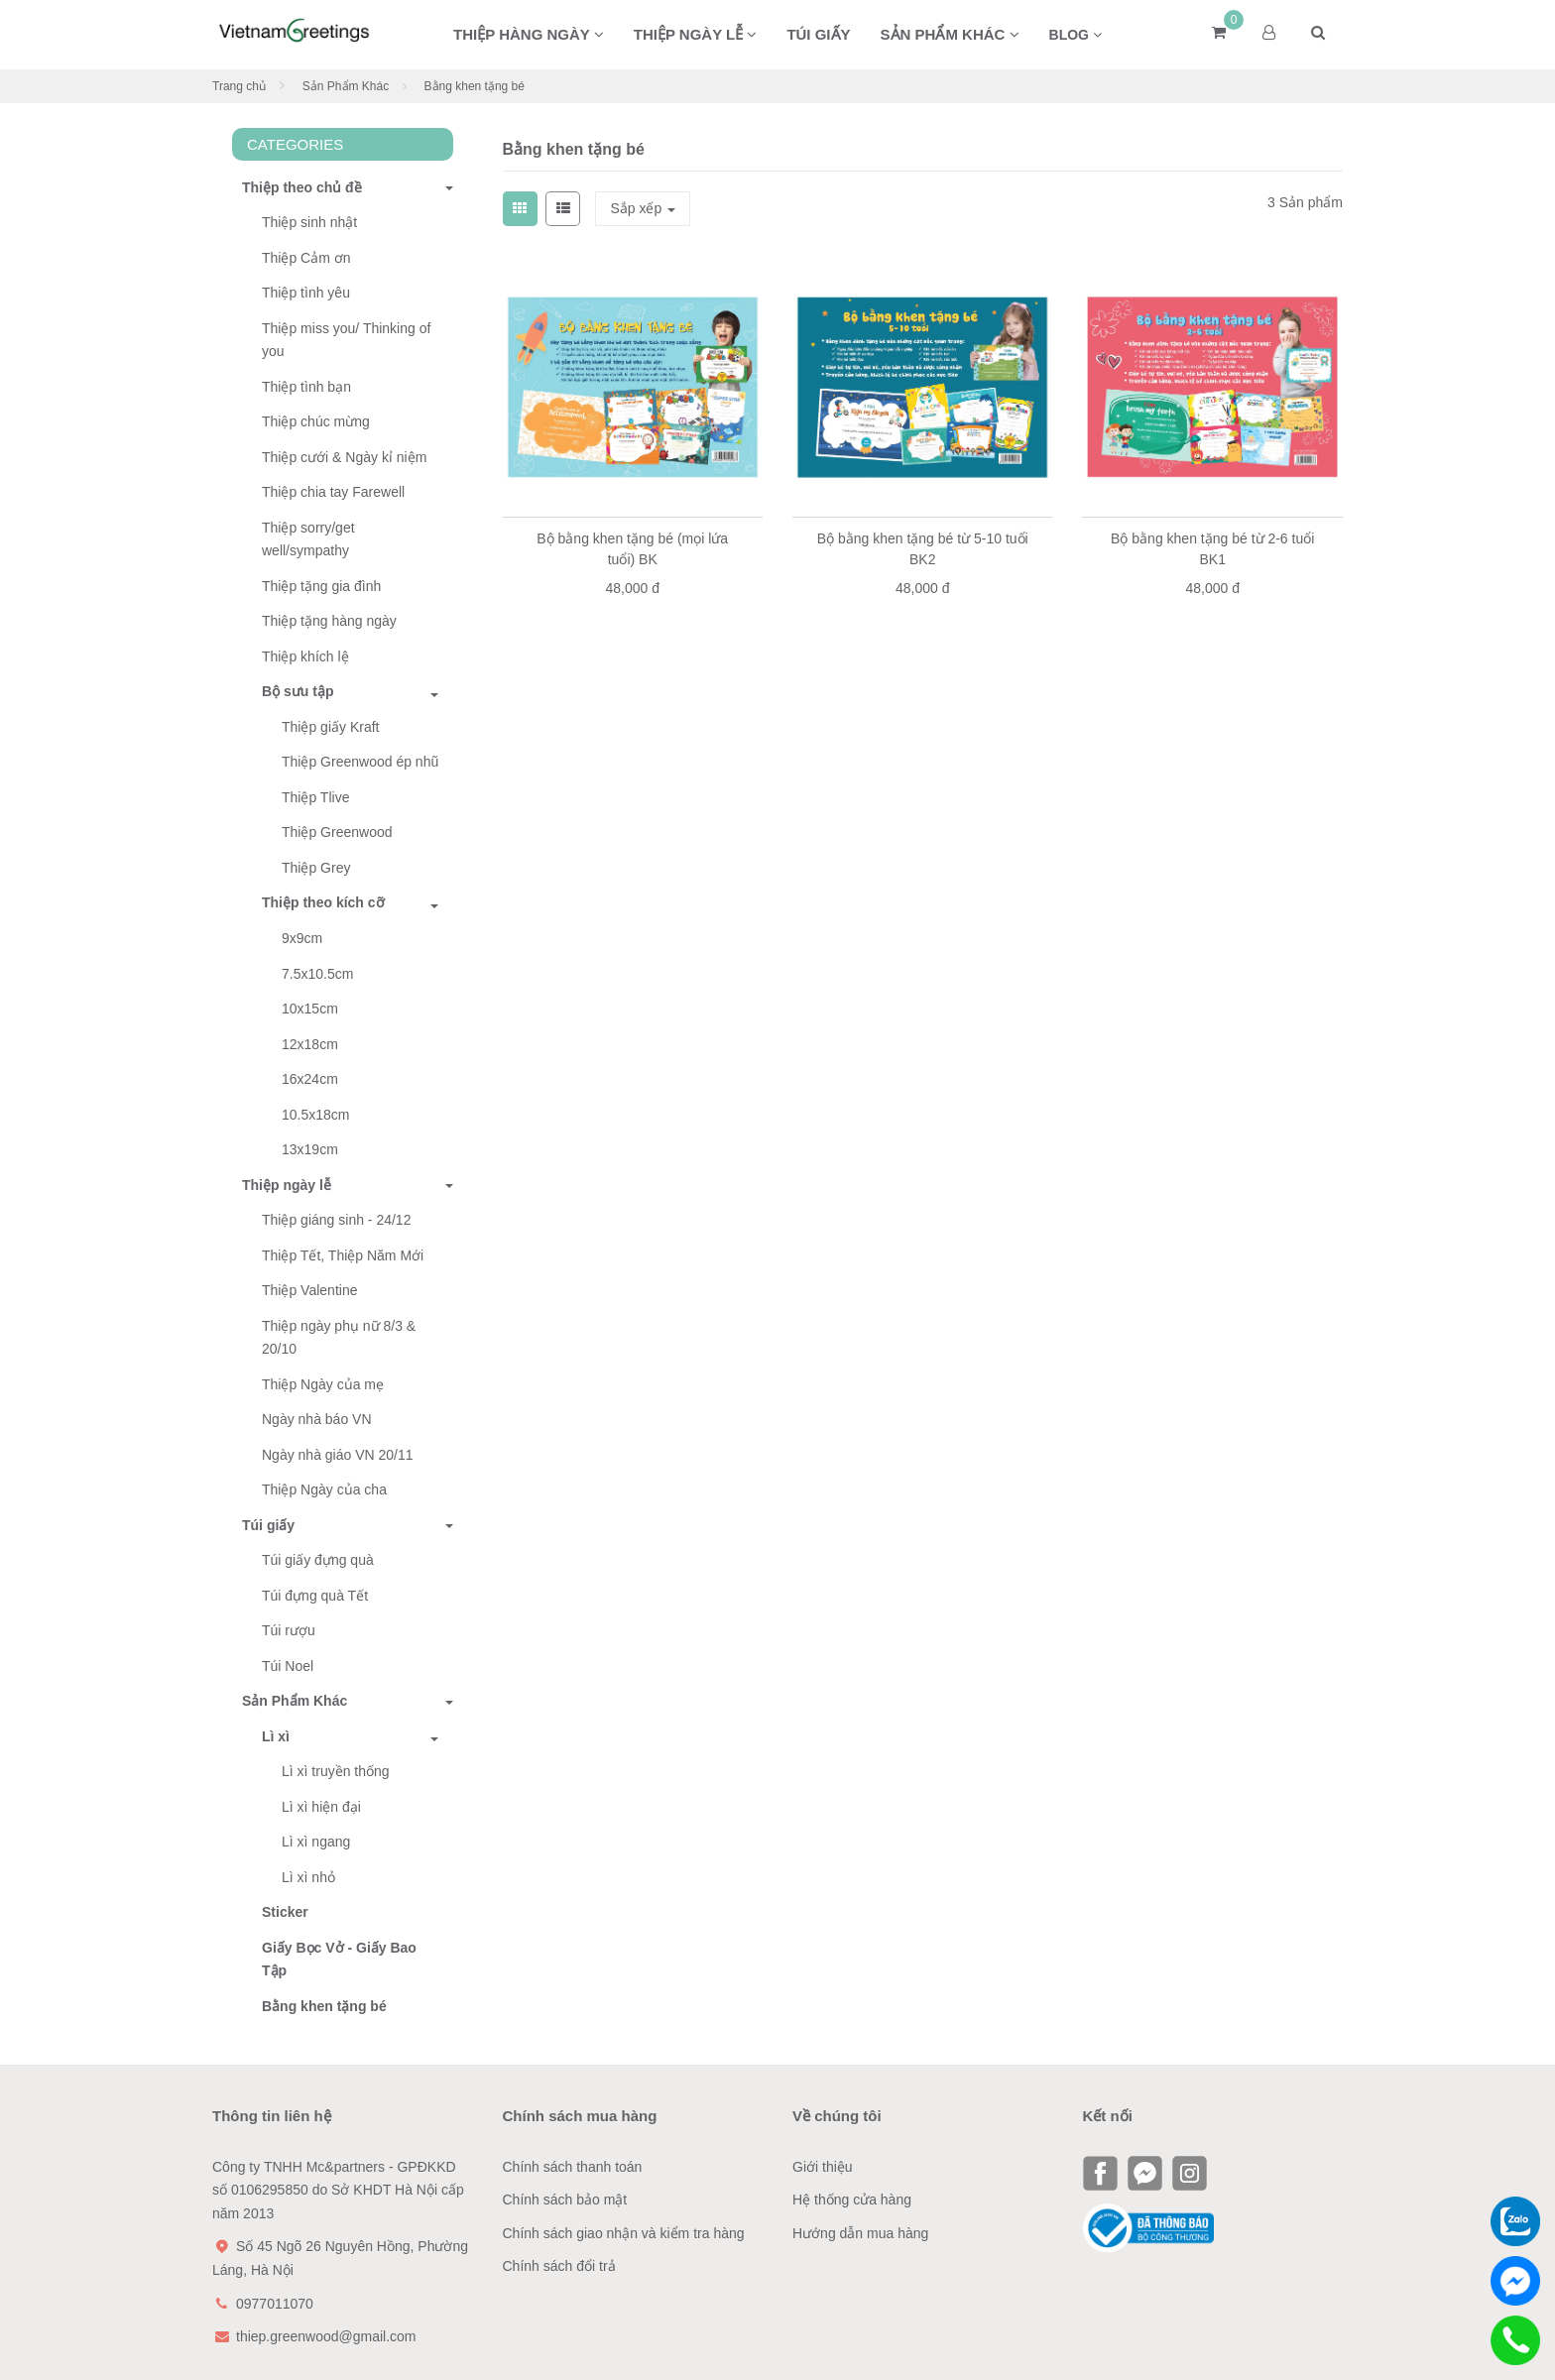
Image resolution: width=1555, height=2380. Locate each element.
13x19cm (310, 1149)
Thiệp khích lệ (305, 656)
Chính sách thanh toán (573, 2167)
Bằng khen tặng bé (324, 2006)
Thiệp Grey (316, 868)
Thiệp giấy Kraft (330, 727)
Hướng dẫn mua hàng (860, 2233)
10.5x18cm (315, 1115)
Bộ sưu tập (297, 691)
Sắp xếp (642, 208)
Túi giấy (818, 34)
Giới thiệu (822, 2167)
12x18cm (310, 1044)
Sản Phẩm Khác (345, 86)
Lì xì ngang (316, 1841)
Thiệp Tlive (315, 797)
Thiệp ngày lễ (696, 34)
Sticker (285, 1912)
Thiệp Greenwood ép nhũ (360, 762)
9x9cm (302, 938)
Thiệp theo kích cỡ (323, 902)
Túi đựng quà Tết (315, 1596)
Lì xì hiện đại (321, 1807)
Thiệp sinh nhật (309, 222)
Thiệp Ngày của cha (324, 1489)
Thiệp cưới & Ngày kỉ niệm (344, 457)
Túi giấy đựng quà (318, 1560)
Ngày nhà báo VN (317, 1419)
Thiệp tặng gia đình (321, 586)
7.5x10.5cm (317, 974)
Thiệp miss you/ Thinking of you (346, 340)
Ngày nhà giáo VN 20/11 (338, 1455)
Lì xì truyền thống (336, 1771)
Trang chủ (239, 86)
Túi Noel (287, 1666)
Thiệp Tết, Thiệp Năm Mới (342, 1255)
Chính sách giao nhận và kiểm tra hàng (624, 2233)
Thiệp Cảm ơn (306, 258)
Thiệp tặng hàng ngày (329, 621)
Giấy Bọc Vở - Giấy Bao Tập (339, 1959)
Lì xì (276, 1736)
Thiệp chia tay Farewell (333, 492)
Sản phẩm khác (950, 34)
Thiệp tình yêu (306, 292)
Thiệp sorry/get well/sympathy (308, 539)
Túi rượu (288, 1630)
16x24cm (310, 1079)
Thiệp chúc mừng (316, 421)
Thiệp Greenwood (337, 832)
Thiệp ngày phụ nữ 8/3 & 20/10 (339, 1338)
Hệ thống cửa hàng (851, 2199)
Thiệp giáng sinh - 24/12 (336, 1220)
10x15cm (310, 1008)
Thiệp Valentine (309, 1290)
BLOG (1075, 35)
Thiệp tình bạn (306, 387)
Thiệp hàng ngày (528, 34)
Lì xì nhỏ (308, 1877)
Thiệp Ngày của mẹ (323, 1384)
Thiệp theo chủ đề (297, 187)
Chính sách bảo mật (565, 2199)
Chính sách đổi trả (559, 2266)
